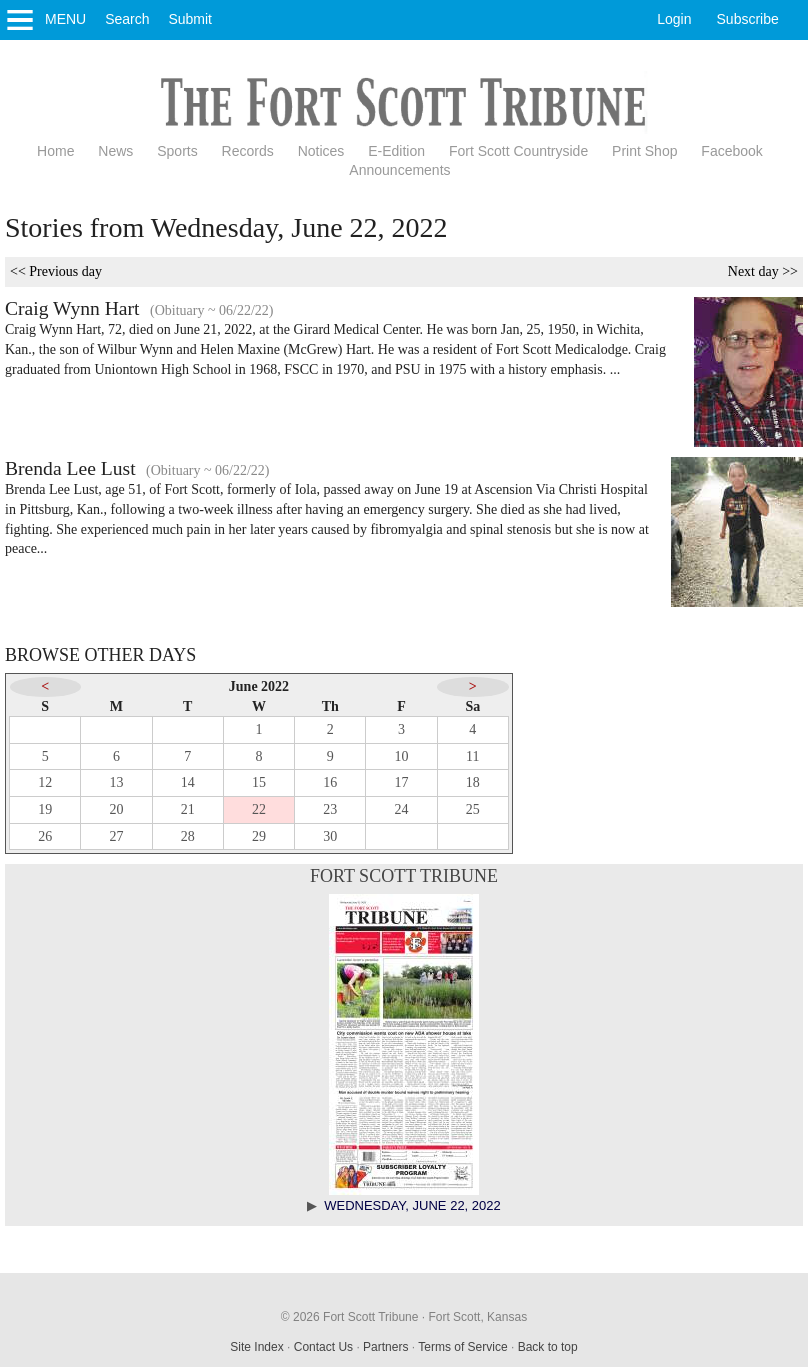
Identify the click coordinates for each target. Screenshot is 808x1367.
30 (330, 836)
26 (45, 836)
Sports (177, 151)
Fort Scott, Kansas (477, 1317)
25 (473, 809)
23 (330, 809)
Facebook (731, 151)
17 (402, 782)
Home (55, 151)
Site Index (256, 1347)
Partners (385, 1347)
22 (259, 809)
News (115, 151)
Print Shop (644, 151)
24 (402, 809)
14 (188, 782)
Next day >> (763, 271)
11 (472, 756)
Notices (321, 151)
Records (248, 151)
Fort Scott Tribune (404, 876)
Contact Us (323, 1347)
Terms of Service (462, 1347)
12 (45, 782)
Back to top (548, 1347)
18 (473, 782)
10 (402, 756)
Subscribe (748, 19)
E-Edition (396, 151)
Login (674, 19)
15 (259, 782)
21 (188, 809)
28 (188, 836)
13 (116, 782)
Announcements (399, 170)
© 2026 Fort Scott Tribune (350, 1317)
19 (45, 809)
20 (116, 809)
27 (116, 836)
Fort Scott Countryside (518, 151)
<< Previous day (56, 271)
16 (330, 782)
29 (259, 836)
